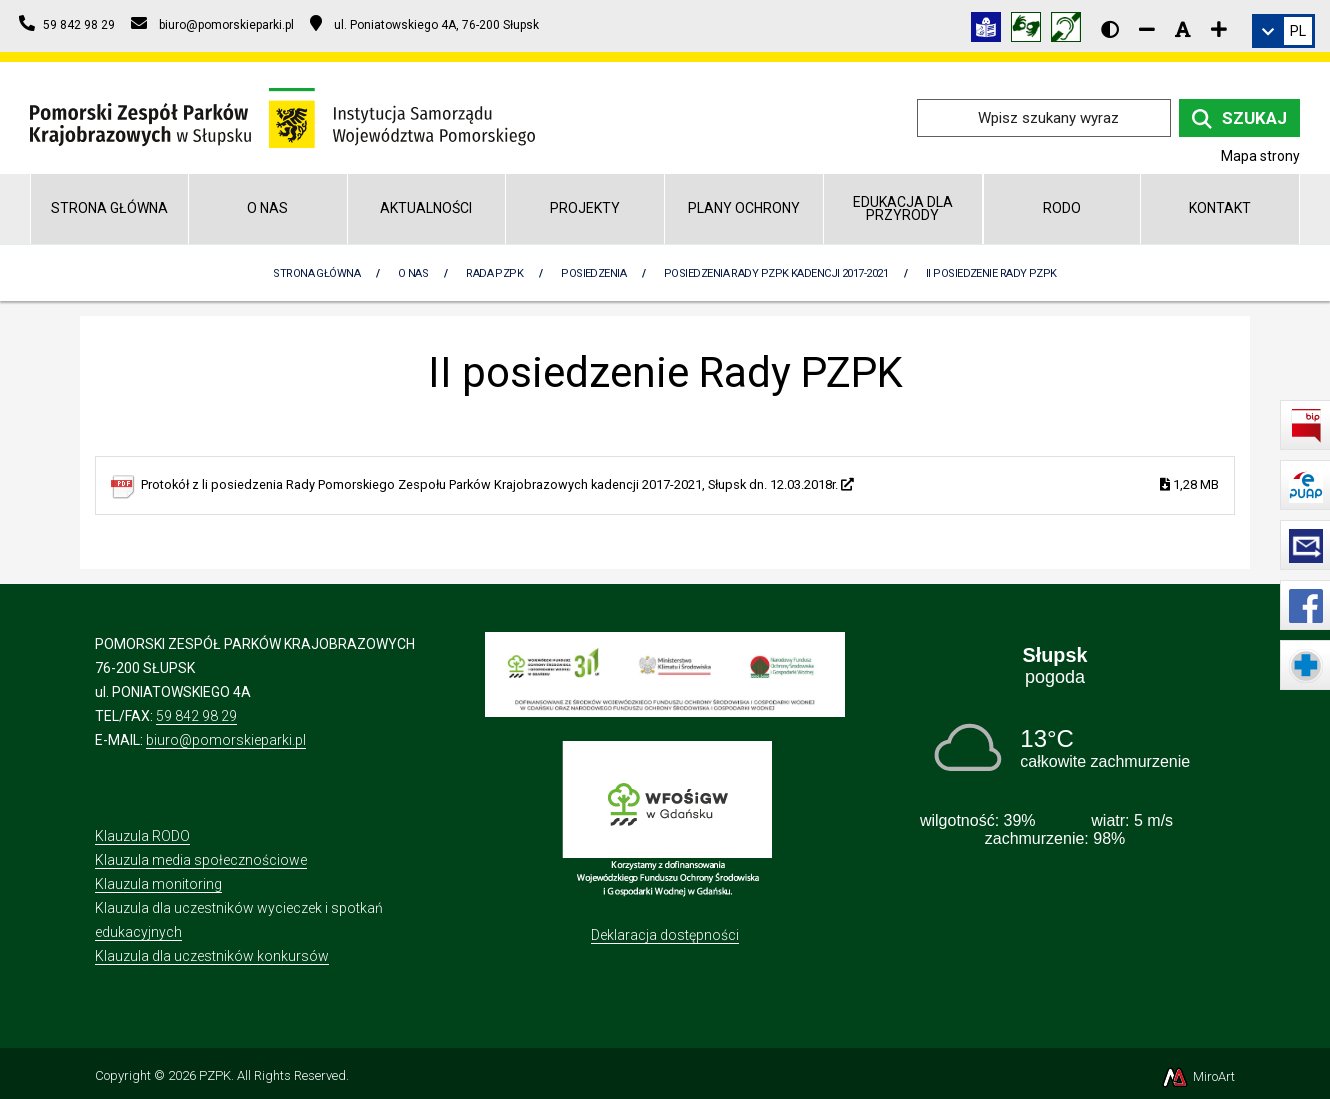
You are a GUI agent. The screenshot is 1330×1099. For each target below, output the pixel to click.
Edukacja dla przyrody (903, 208)
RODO (1062, 208)
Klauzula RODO (142, 836)
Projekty (585, 208)
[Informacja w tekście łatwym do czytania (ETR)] (991, 30)
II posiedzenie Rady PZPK (991, 273)
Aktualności (426, 208)
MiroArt (1197, 1076)
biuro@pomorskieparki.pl (226, 740)
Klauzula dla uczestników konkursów (212, 956)
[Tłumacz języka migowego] (1031, 30)
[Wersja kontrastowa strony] (1110, 29)
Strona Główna (316, 273)
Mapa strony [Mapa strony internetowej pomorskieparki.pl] (1260, 156)
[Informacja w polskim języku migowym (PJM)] (1071, 30)
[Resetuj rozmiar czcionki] (1183, 29)
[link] (1283, 31)
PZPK (215, 1075)
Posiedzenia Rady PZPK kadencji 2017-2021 (776, 273)
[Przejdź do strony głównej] (282, 116)
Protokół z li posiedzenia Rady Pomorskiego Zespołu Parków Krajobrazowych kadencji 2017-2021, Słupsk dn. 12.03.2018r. (680, 485)
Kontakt (1220, 208)
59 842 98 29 (196, 716)
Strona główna (109, 208)
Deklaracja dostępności (665, 935)
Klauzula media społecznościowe (201, 860)
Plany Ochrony (744, 208)
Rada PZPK (494, 273)
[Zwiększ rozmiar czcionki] (1219, 29)
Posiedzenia (593, 273)
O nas (267, 208)
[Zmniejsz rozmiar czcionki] (1147, 29)
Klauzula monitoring (158, 884)
